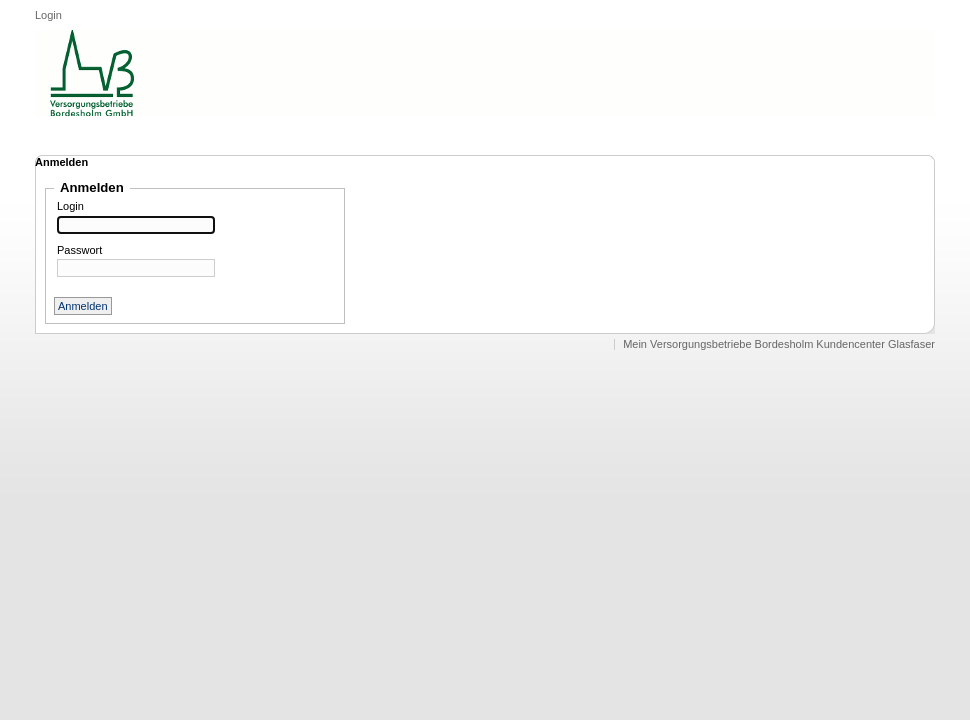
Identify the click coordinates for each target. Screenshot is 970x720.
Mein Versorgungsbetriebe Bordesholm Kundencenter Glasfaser (779, 344)
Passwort (79, 250)
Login (48, 15)
